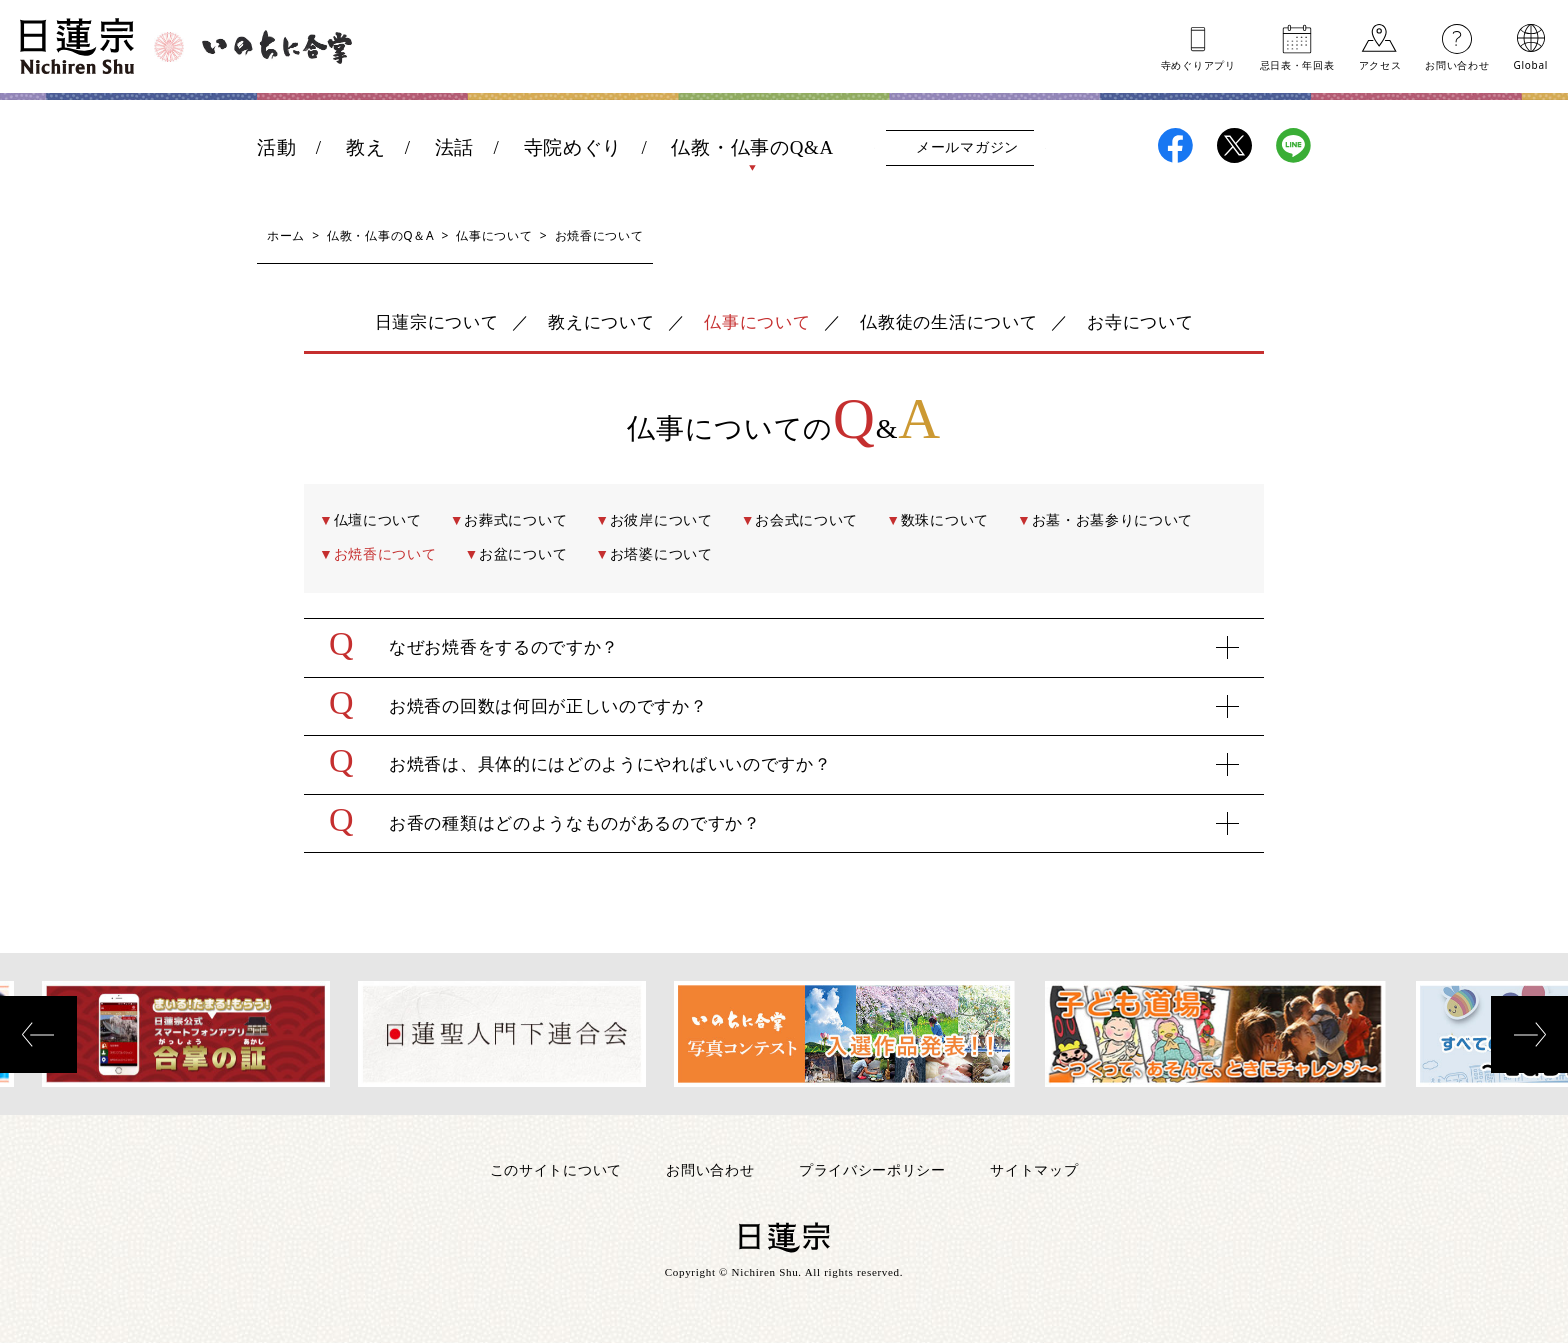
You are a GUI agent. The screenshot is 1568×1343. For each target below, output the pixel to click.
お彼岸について (661, 520)
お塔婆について (661, 554)
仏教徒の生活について (948, 322)
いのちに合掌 (277, 47)
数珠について (945, 520)
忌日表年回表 (1297, 64)
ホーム (286, 235)
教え (365, 147)
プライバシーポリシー (872, 1169)
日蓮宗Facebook (1175, 145)
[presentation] (38, 1034)
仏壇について (378, 520)
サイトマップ (1034, 1169)
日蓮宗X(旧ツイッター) (1234, 145)
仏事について (494, 235)
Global (1531, 64)
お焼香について (385, 554)
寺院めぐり (573, 147)
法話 (454, 147)
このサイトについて (556, 1169)
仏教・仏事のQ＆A (380, 235)
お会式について (806, 520)
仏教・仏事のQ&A (752, 147)
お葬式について (515, 520)
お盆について (523, 554)
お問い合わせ (1457, 64)
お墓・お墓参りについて (1113, 520)
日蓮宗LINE (1293, 145)
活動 (276, 147)
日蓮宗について (437, 322)
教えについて (601, 322)
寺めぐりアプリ (1198, 64)
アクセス (1380, 64)
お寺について (1140, 322)
